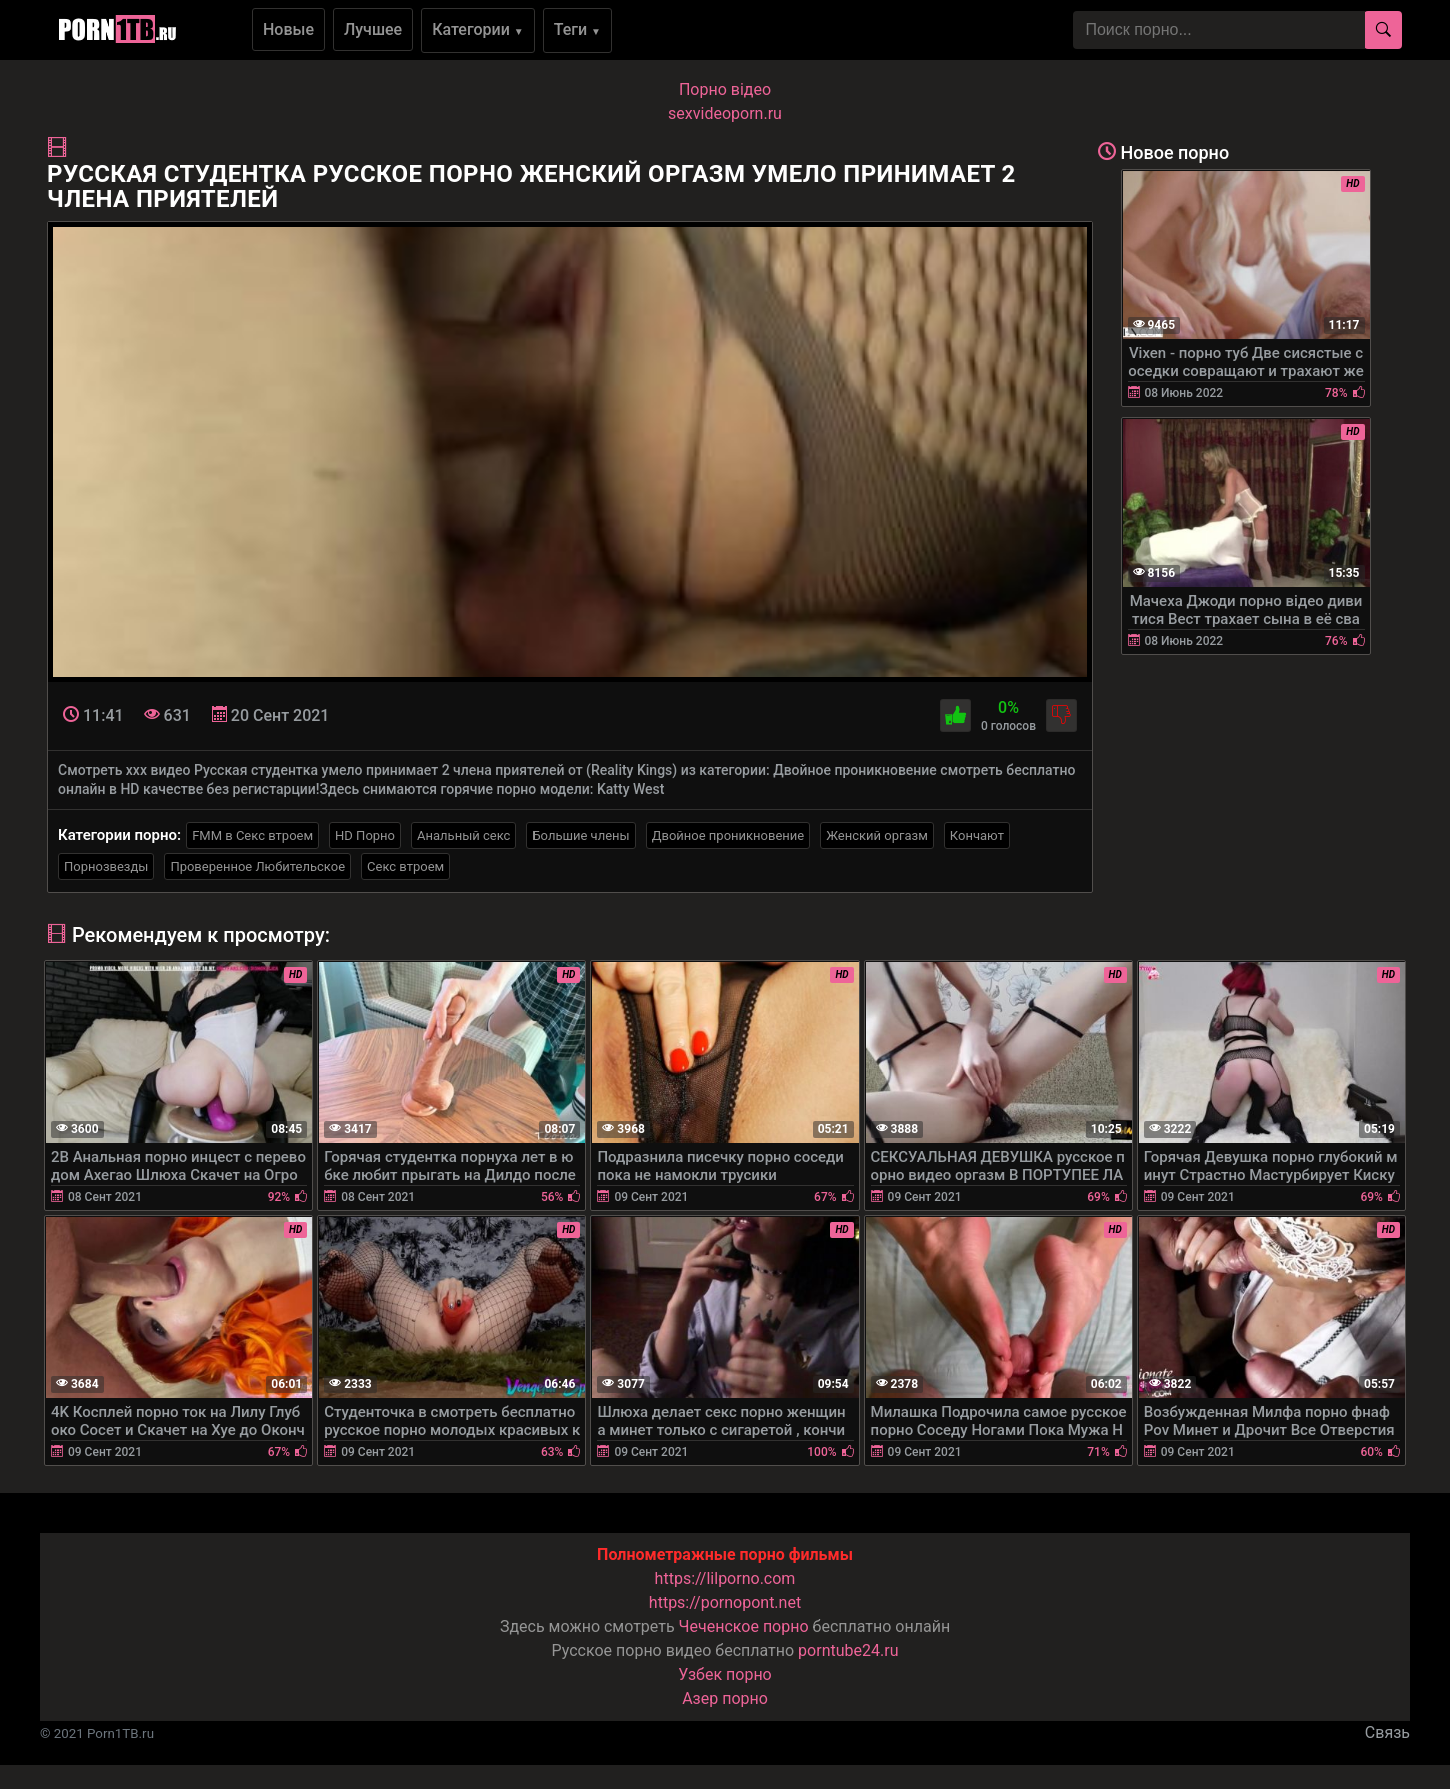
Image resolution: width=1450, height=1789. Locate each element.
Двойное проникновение (728, 835)
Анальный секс (463, 835)
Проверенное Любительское (257, 866)
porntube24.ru (848, 1650)
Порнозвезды (106, 866)
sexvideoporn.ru (725, 113)
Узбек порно (725, 1674)
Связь (1387, 1732)
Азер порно (725, 1698)
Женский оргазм (877, 835)
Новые (288, 29)
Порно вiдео (725, 89)
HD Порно (365, 835)
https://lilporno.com (725, 1578)
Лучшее (373, 29)
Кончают (977, 835)
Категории (478, 29)
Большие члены (580, 835)
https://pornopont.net (725, 1602)
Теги (577, 29)
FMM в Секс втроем (252, 835)
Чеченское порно (744, 1626)
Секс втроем (405, 866)
